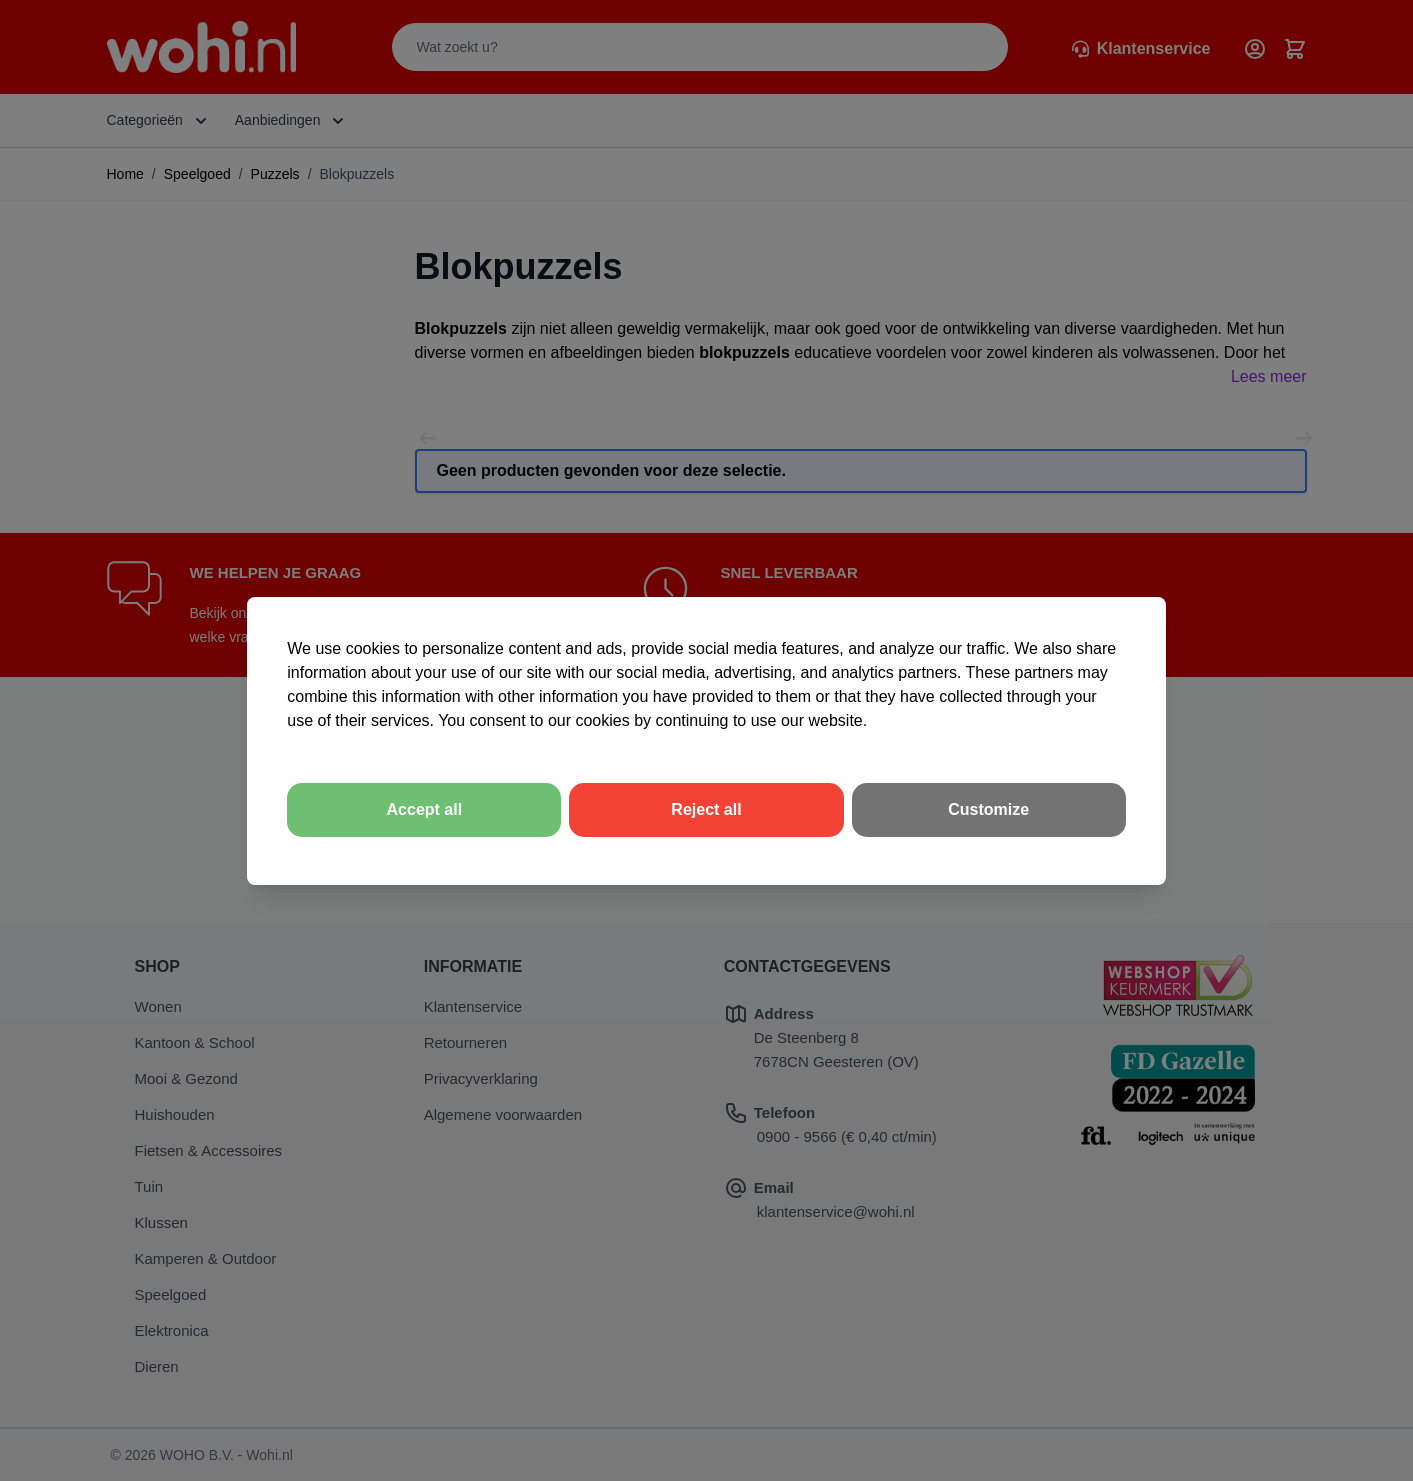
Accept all (425, 809)
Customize (988, 809)
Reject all (706, 809)
